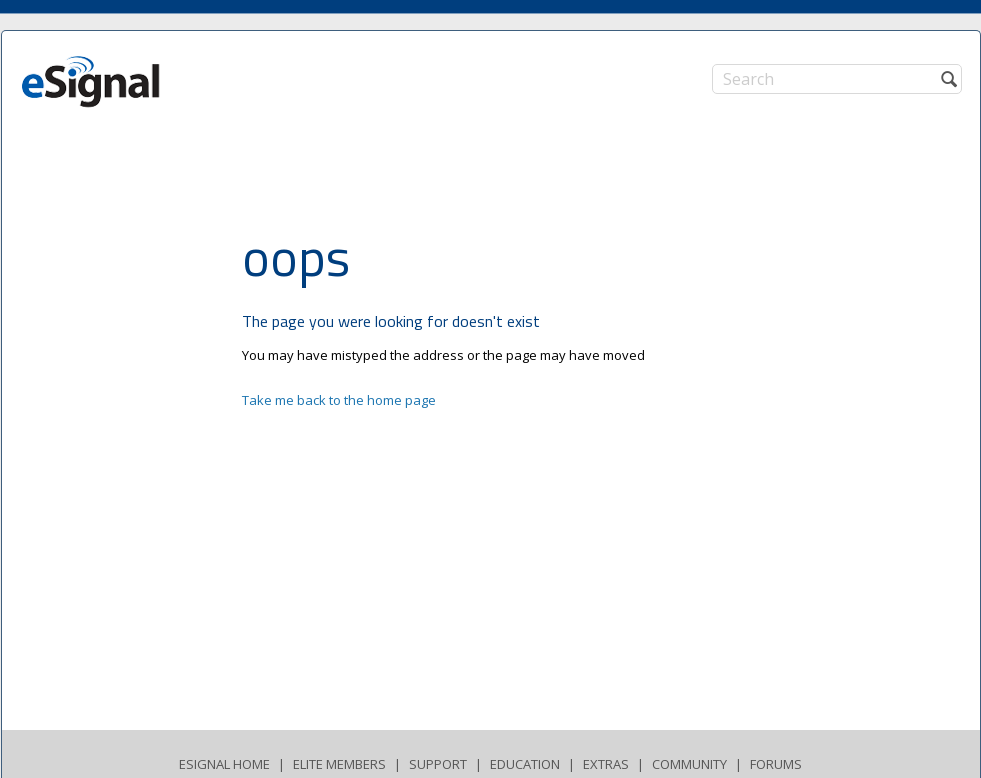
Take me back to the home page (339, 400)
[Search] (837, 79)
